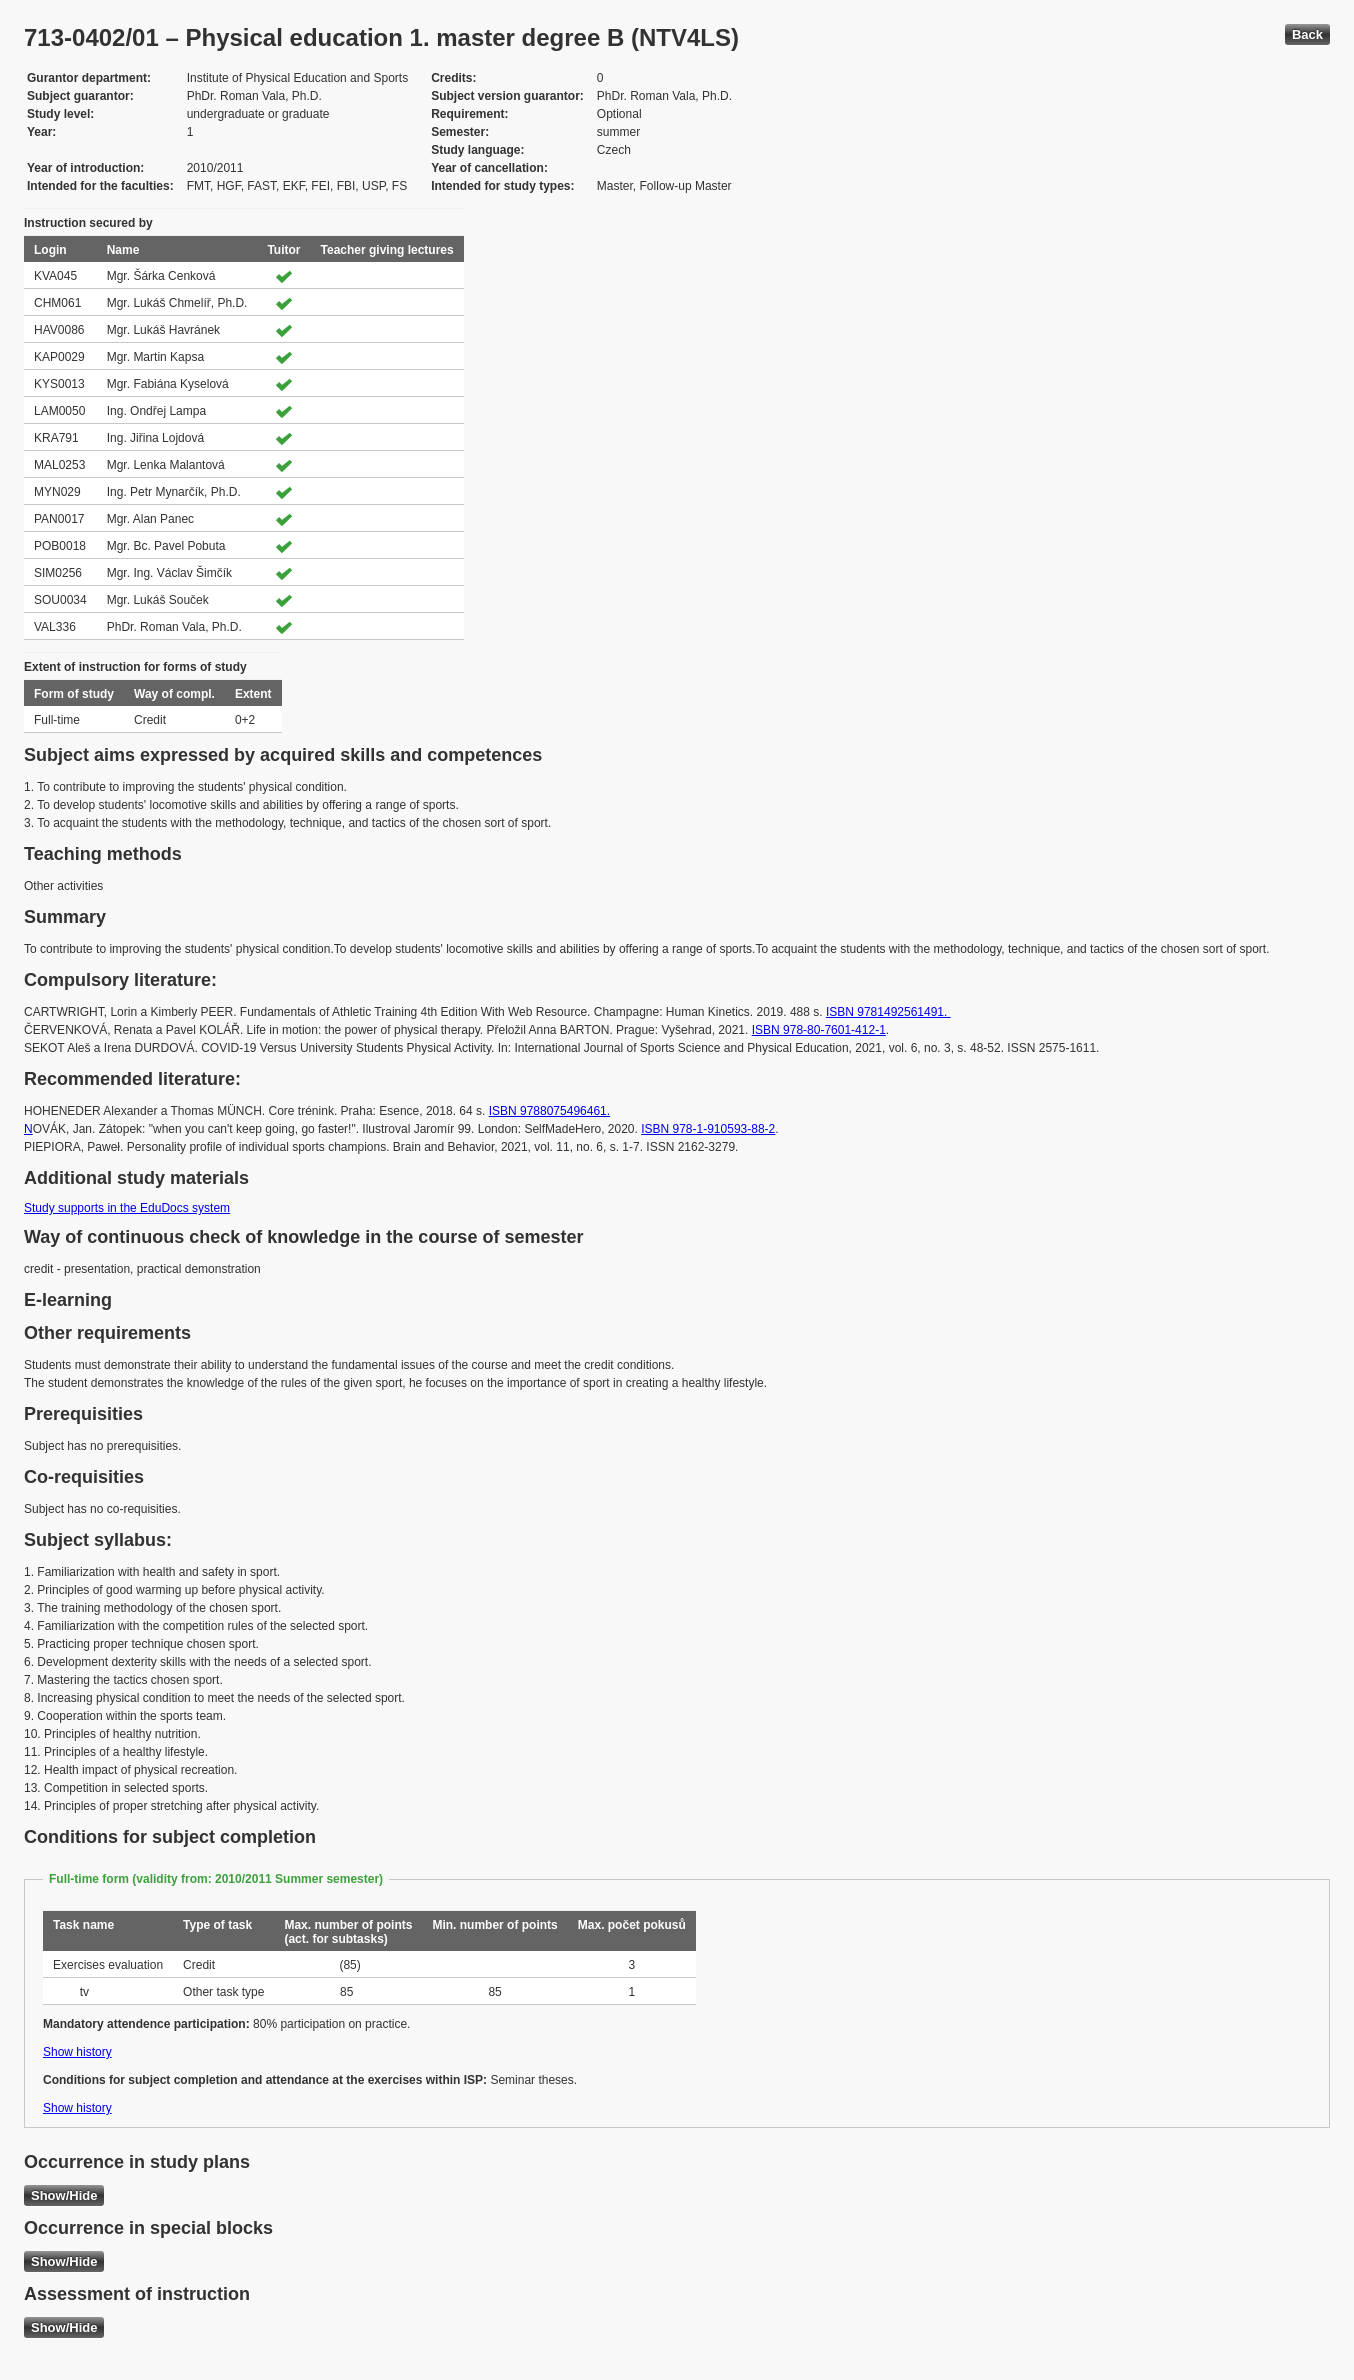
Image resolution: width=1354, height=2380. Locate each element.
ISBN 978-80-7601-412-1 (819, 1030)
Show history (77, 2052)
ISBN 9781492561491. (888, 1012)
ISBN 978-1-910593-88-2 (708, 1129)
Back (1307, 34)
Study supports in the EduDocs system (127, 1208)
